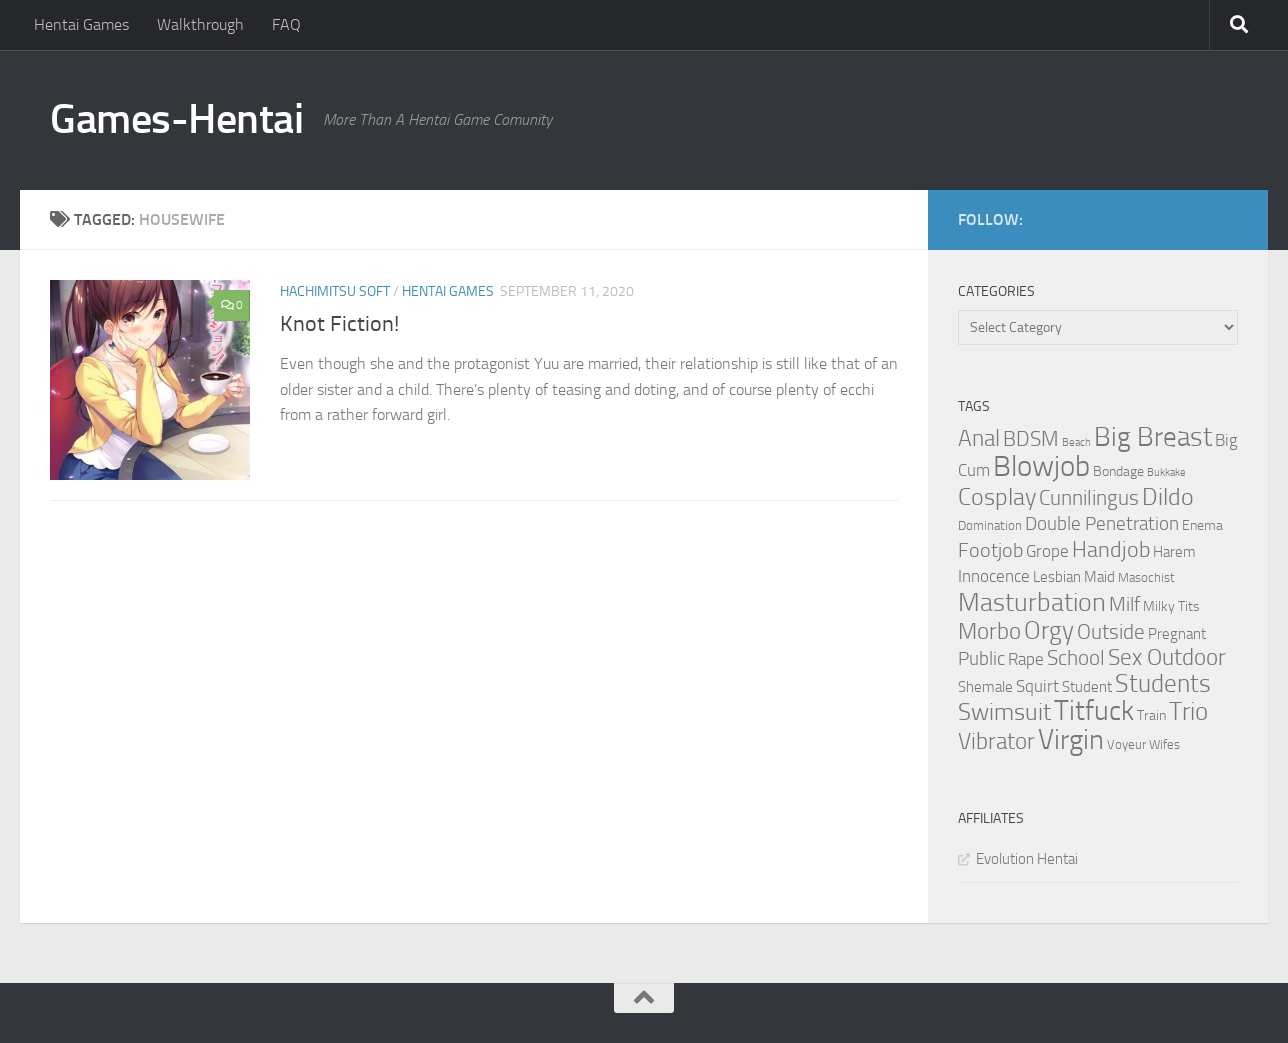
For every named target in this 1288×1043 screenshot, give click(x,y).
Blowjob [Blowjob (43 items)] (1041, 466)
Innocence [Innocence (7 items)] (994, 576)
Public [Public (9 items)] (981, 658)
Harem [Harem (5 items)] (1174, 552)
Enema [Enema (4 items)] (1202, 525)
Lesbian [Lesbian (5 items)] (1057, 577)
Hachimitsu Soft (335, 291)
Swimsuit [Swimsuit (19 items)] (1004, 712)
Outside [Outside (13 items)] (1111, 631)
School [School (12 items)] (1076, 658)
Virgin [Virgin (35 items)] (1071, 739)
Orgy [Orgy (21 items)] (1049, 630)
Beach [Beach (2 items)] (1076, 442)
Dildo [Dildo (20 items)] (1168, 497)
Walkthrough (200, 24)
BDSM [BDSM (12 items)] (1031, 439)
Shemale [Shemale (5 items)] (985, 687)
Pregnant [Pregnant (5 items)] (1177, 634)
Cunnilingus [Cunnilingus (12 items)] (1089, 498)
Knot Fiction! (339, 324)
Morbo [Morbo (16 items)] (989, 631)
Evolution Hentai (1027, 859)
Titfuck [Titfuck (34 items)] (1094, 710)
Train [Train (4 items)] (1151, 715)
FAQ (286, 24)
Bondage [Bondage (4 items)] (1118, 471)
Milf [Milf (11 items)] (1124, 604)
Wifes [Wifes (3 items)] (1164, 744)
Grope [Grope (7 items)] (1047, 551)
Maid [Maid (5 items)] (1099, 577)
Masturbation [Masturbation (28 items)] (1032, 602)
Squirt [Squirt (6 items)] (1037, 686)
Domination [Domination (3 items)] (990, 525)
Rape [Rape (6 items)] (1026, 659)
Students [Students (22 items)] (1163, 683)
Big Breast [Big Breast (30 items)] (1153, 437)
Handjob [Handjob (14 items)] (1111, 550)
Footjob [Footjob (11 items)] (990, 550)
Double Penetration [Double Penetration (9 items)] (1102, 523)
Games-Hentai (176, 119)
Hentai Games (81, 24)
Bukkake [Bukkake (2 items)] (1166, 472)
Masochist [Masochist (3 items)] (1146, 577)
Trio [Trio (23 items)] (1188, 711)
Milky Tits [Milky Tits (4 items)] (1171, 606)
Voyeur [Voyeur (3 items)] (1126, 744)
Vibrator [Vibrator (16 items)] (996, 741)
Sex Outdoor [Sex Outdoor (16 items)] (1167, 657)
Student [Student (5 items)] (1087, 687)
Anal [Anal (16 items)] (979, 438)
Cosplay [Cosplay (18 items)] (997, 497)
